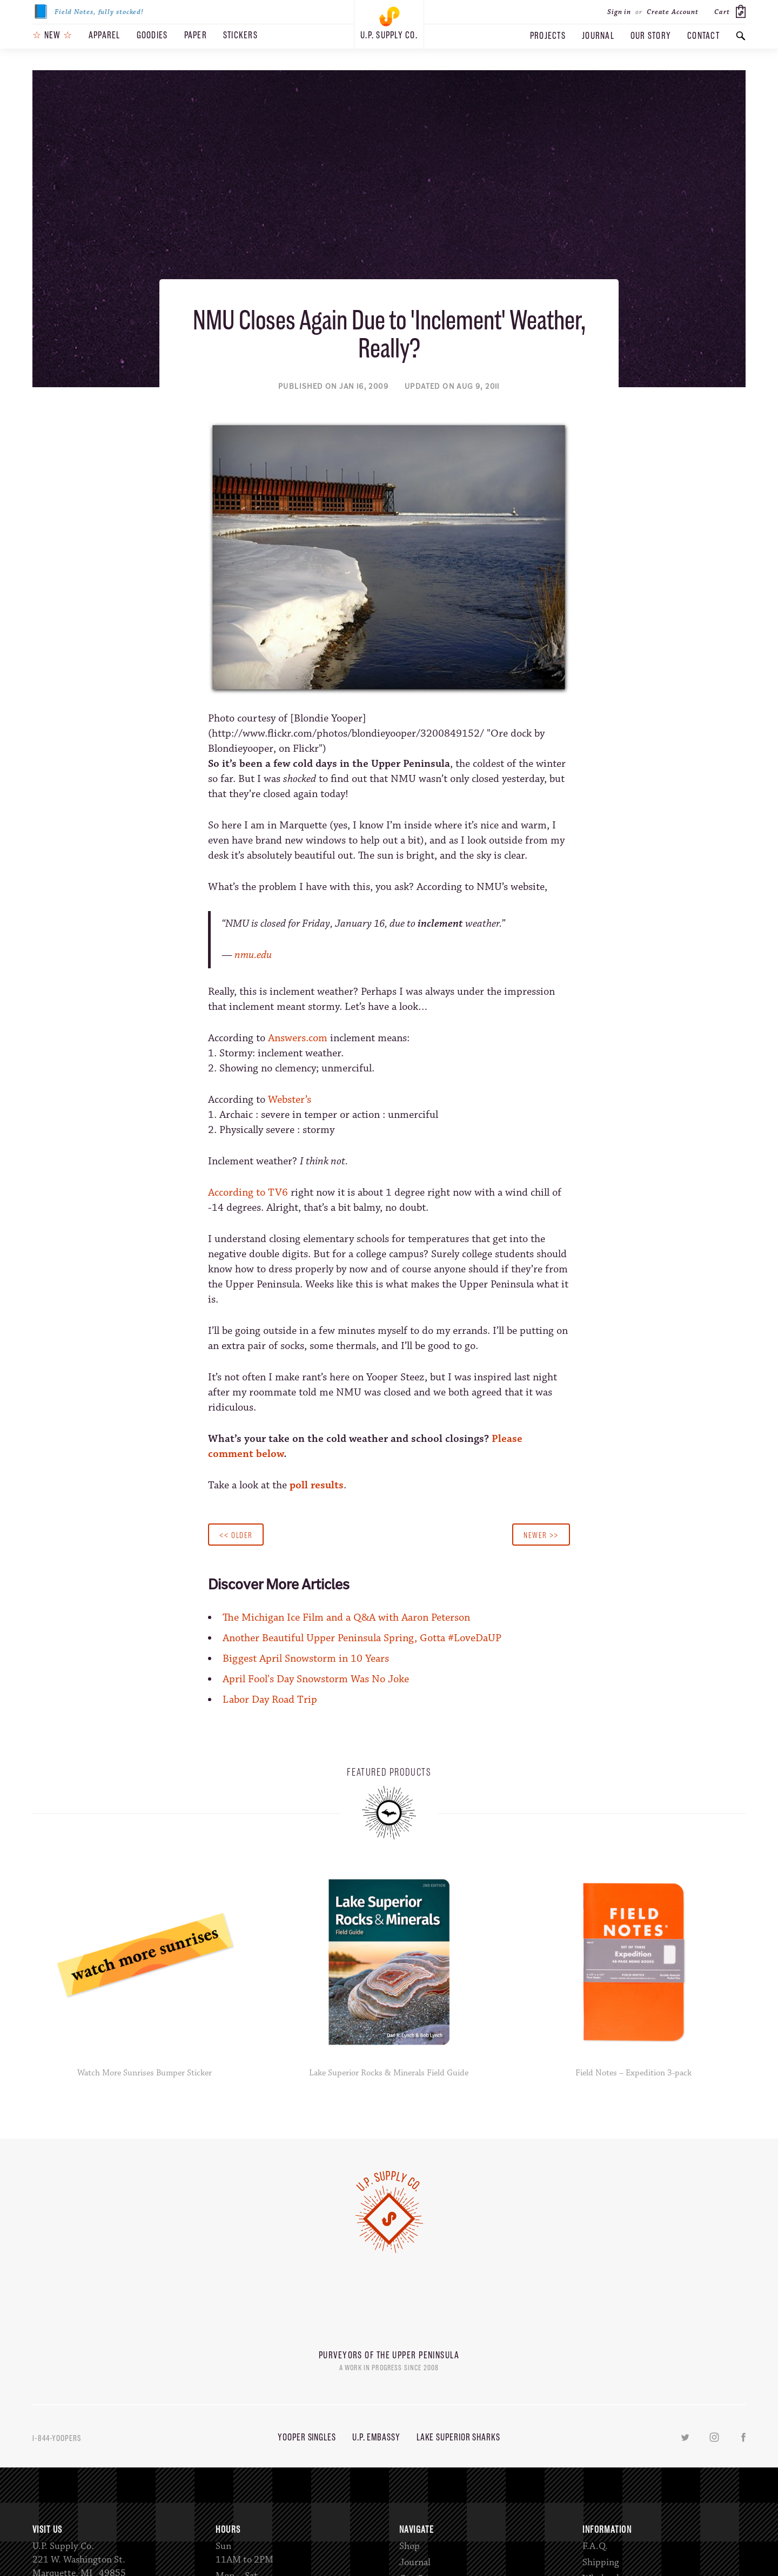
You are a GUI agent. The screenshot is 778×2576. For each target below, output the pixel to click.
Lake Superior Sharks (458, 2437)
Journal (598, 36)
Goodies (152, 35)
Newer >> (541, 1535)
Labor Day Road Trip (270, 1700)
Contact (703, 36)
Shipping (600, 2562)
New (52, 35)
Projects (548, 36)
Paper (195, 35)
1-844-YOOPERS (56, 2438)
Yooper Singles (307, 2437)
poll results (317, 1485)
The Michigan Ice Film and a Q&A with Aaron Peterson (346, 1617)
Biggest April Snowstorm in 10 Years (306, 1658)
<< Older (235, 1535)
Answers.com (297, 1038)
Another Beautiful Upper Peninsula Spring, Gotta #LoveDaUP (362, 1638)
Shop (409, 2546)
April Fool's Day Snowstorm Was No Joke (316, 1679)
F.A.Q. (595, 2546)
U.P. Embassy (376, 2437)
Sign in (619, 12)
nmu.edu (253, 955)
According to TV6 (248, 1192)
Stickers (240, 35)
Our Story (651, 36)
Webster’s (289, 1100)
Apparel (104, 35)
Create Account (673, 12)
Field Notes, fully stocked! (88, 12)
